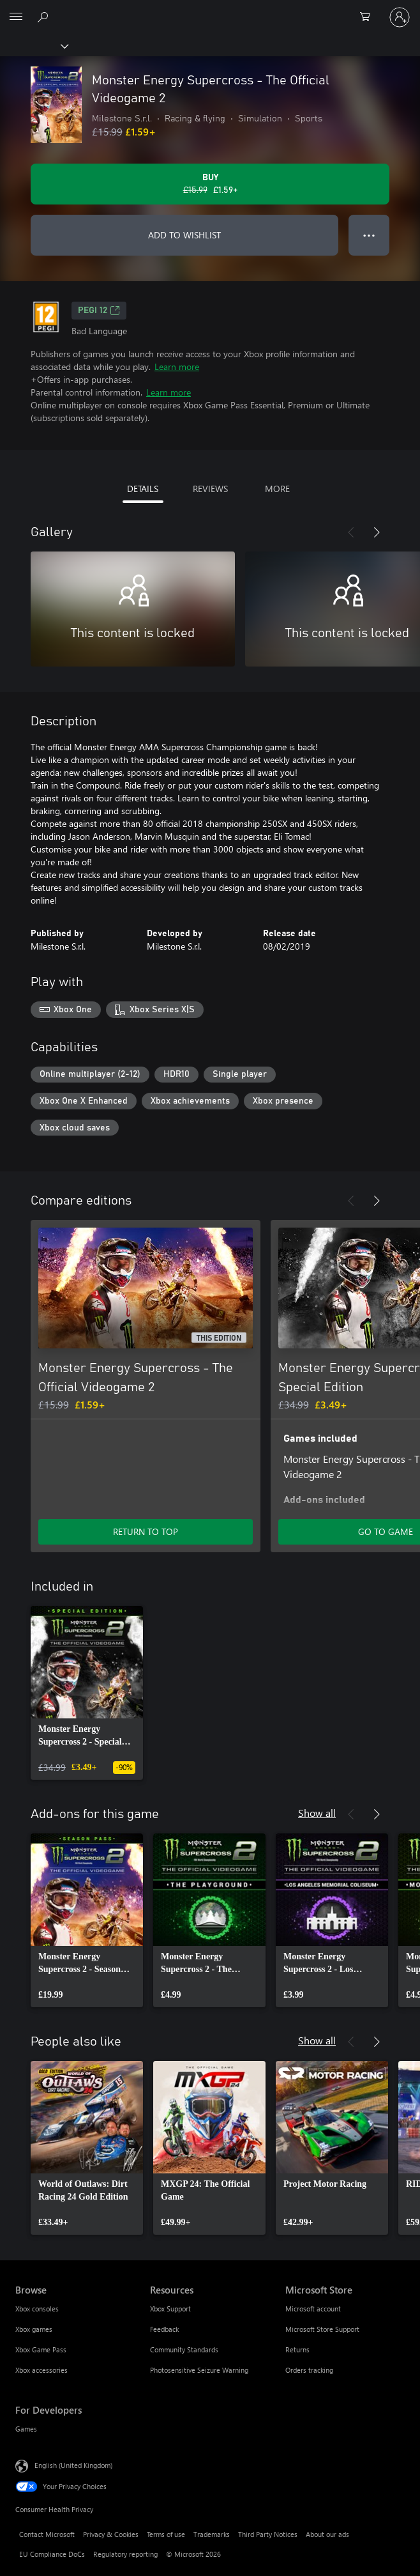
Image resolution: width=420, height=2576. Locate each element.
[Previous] (351, 532)
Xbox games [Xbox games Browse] (33, 2329)
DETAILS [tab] (142, 488)
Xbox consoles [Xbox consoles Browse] (37, 2308)
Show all (317, 1812)
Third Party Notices (267, 2534)
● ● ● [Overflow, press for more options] (369, 234)
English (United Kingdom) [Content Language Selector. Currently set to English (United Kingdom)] (73, 2465)
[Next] (376, 532)
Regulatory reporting (125, 2554)
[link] (87, 1693)
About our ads (327, 2534)
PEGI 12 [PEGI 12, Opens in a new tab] (99, 310)
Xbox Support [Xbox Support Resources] (170, 2308)
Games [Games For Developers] (26, 2429)
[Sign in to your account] (399, 17)
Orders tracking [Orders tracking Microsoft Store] (309, 2370)
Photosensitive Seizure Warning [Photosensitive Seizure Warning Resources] (199, 2370)
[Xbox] (33, 45)
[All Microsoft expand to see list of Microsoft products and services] (16, 17)
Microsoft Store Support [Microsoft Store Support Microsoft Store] (322, 2329)
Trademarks (211, 2534)
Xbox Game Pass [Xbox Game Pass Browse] (40, 2349)
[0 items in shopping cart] (369, 17)
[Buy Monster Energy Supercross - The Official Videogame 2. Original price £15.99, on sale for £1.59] (210, 184)
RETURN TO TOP (145, 1531)
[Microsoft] (209, 9)
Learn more (176, 366)
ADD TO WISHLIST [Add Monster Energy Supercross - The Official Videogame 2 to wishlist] (184, 235)
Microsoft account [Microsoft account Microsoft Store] (313, 2308)
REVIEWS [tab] (210, 488)
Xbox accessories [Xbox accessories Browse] (41, 2370)
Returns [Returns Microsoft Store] (297, 2349)
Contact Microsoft (47, 2534)
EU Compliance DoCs (52, 2554)
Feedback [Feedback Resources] (164, 2329)
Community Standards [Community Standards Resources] (184, 2349)
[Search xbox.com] (45, 16)
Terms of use (166, 2534)
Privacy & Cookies (111, 2534)
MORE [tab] (277, 488)
